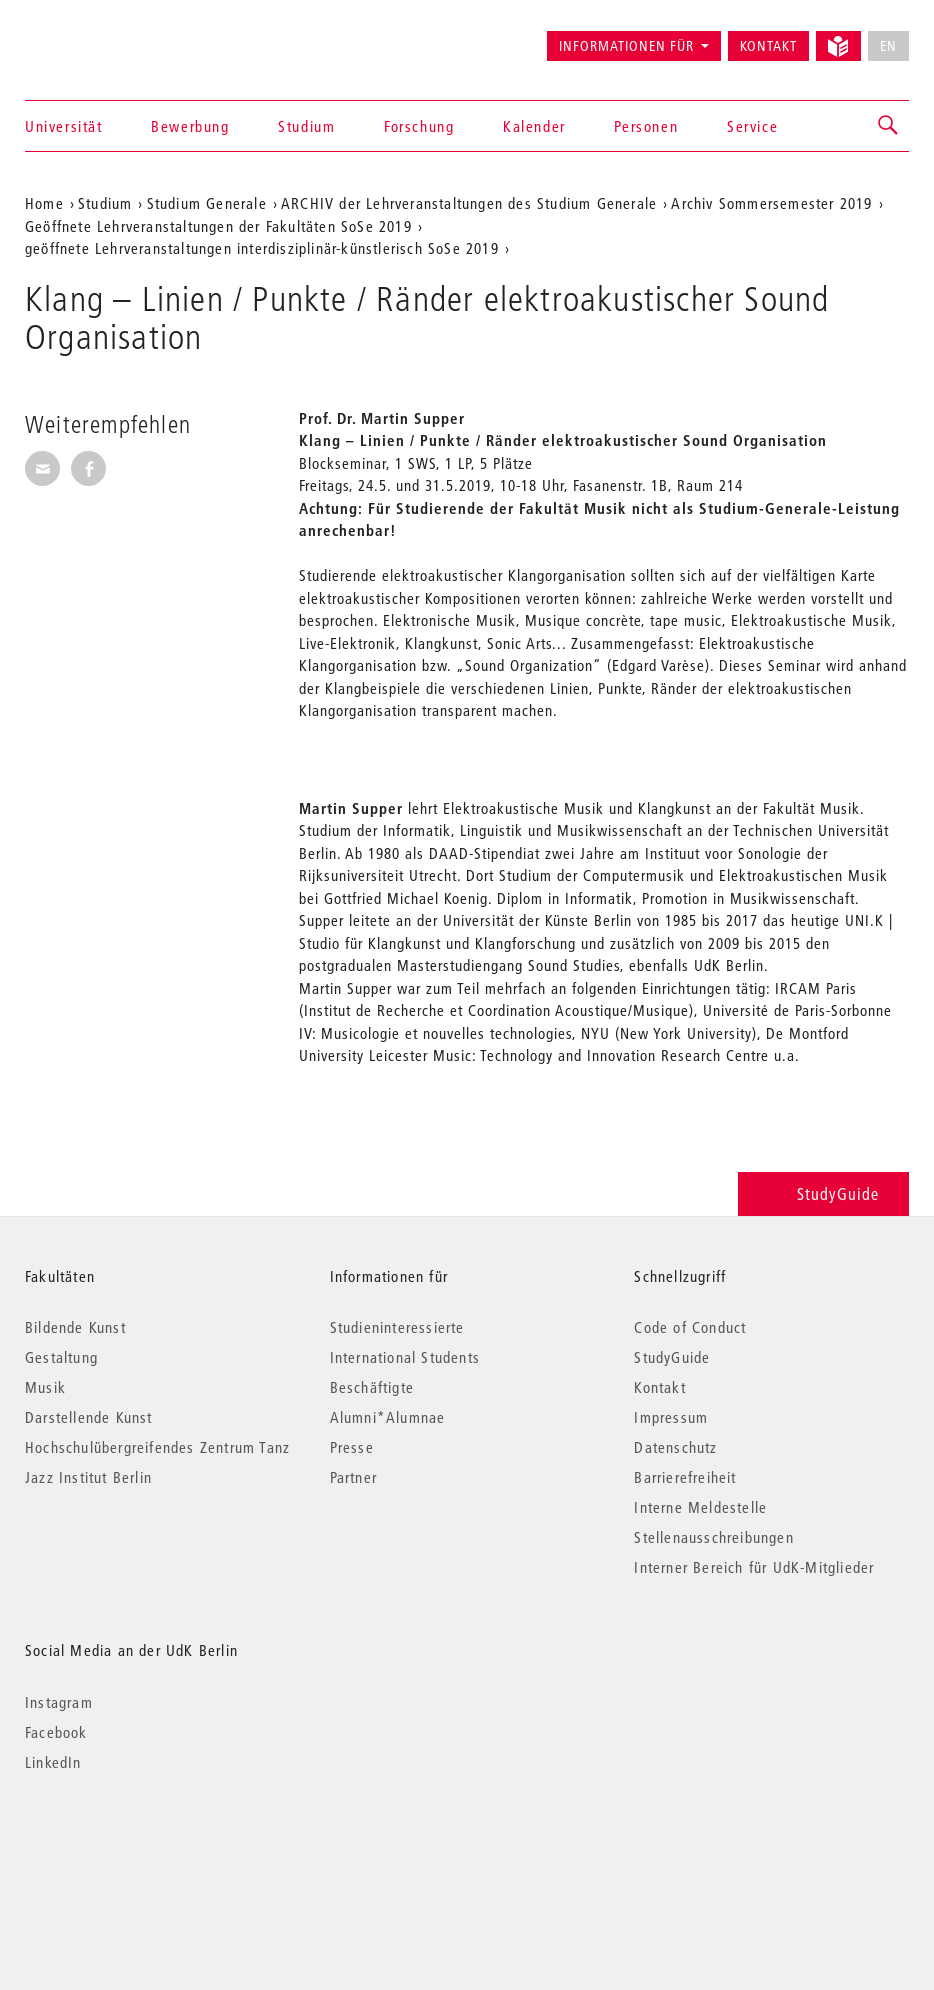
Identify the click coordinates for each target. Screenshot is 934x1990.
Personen (646, 126)
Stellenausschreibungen (713, 1537)
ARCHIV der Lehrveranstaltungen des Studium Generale (469, 203)
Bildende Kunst (75, 1327)
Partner (353, 1477)
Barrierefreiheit (685, 1477)
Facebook (56, 1732)
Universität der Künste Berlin (103, 37)
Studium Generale (207, 203)
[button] (889, 126)
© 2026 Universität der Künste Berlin (129, 1846)
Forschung (419, 126)
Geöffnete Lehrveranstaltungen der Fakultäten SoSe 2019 (218, 226)
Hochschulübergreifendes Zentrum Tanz (157, 1447)
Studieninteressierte (397, 1327)
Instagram (59, 1702)
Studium (306, 126)
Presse (352, 1447)
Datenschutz (675, 1447)
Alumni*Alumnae (388, 1417)
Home (44, 203)
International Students (405, 1357)
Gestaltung (61, 1357)
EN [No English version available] (888, 46)
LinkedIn (53, 1762)
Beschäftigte (372, 1387)
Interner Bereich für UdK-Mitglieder (754, 1567)
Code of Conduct (690, 1327)
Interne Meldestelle (700, 1507)
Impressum (671, 1417)
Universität (64, 126)
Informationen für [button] (626, 46)
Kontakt (768, 46)
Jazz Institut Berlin (88, 1477)
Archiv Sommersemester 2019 (771, 203)
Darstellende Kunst (89, 1417)
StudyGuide (823, 1193)
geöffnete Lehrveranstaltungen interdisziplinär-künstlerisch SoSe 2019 (262, 248)
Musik (45, 1387)
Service (752, 126)
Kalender (534, 126)
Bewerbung (190, 126)
